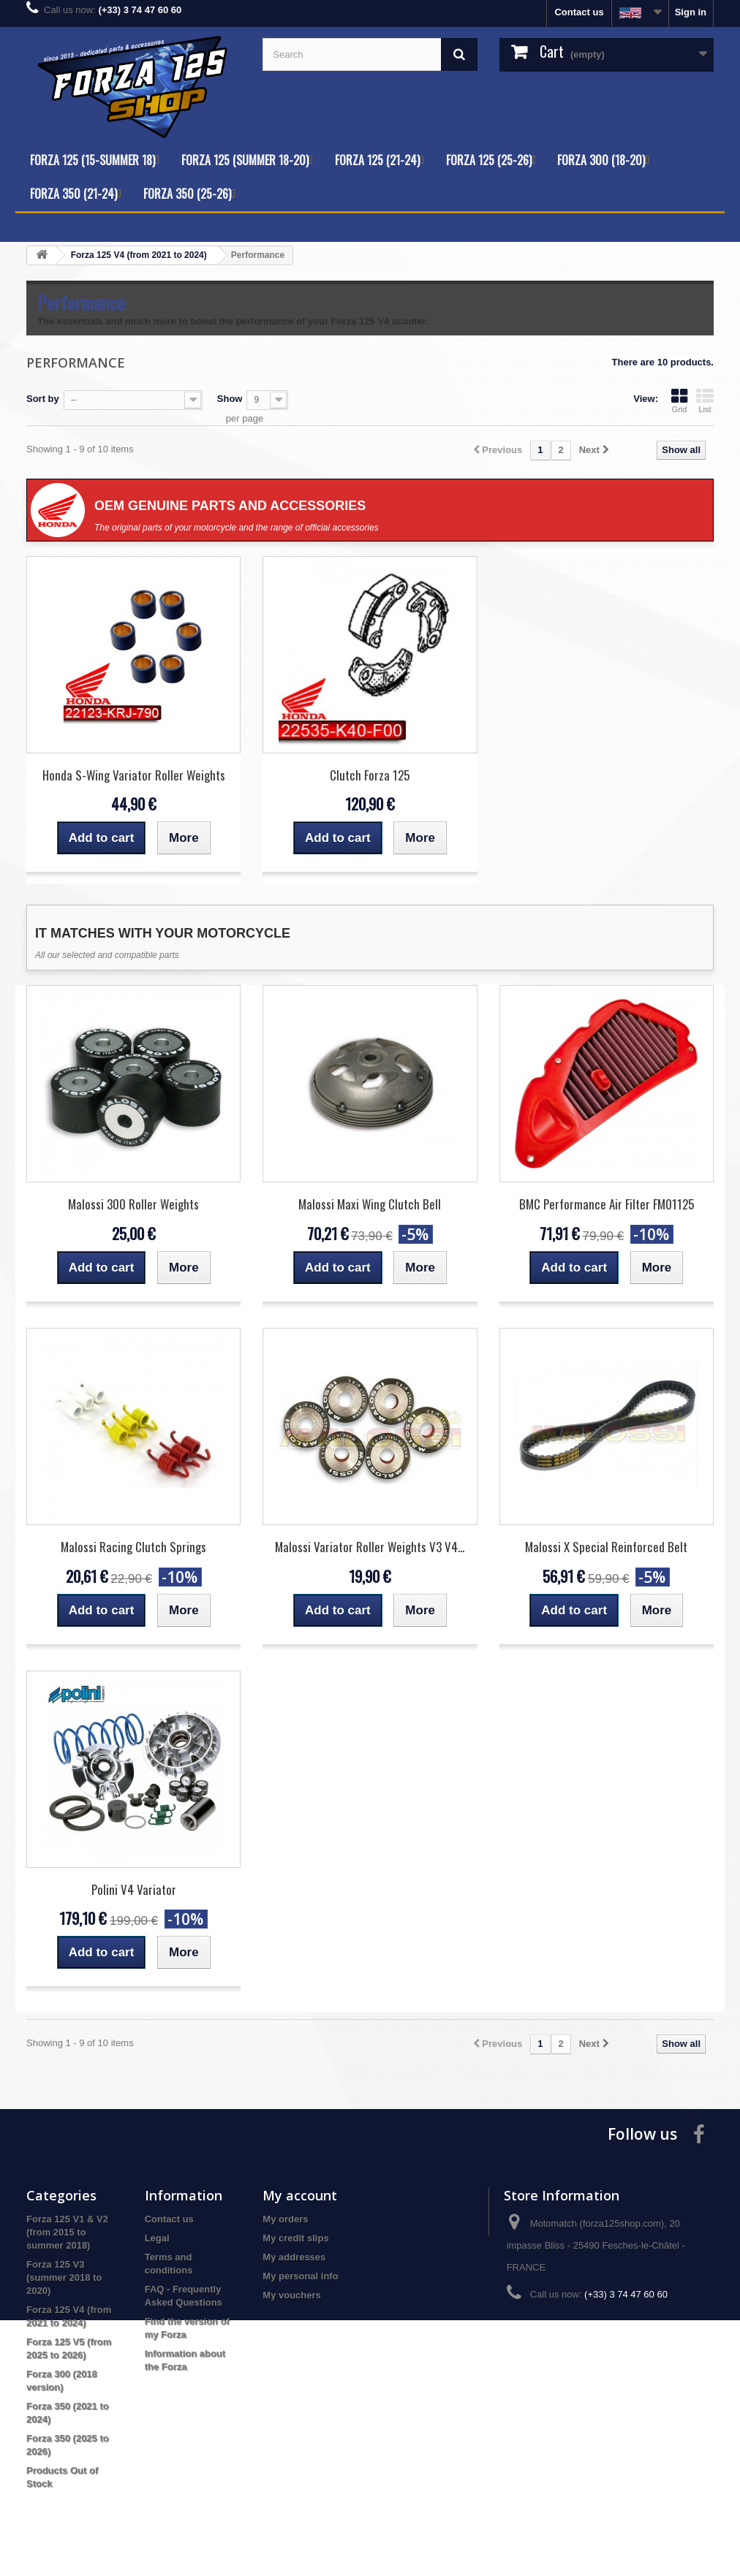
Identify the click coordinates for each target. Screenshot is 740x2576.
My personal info (300, 2276)
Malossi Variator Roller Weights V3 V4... (369, 1546)
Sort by (42, 398)
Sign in (690, 12)
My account (300, 2195)
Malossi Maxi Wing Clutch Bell (369, 1204)
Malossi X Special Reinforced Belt (606, 1546)
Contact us (578, 12)
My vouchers (291, 2295)
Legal (157, 2238)
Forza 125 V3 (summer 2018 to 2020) (64, 2277)
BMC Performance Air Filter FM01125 (606, 1204)
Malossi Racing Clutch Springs (133, 1546)
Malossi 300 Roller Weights (133, 1204)
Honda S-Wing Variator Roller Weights (133, 775)
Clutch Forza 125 (369, 775)
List (705, 400)
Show (230, 398)
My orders (285, 2219)
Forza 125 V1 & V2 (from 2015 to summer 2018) (67, 2232)
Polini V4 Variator (133, 1889)
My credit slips (295, 2238)
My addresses (294, 2257)
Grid (679, 400)
